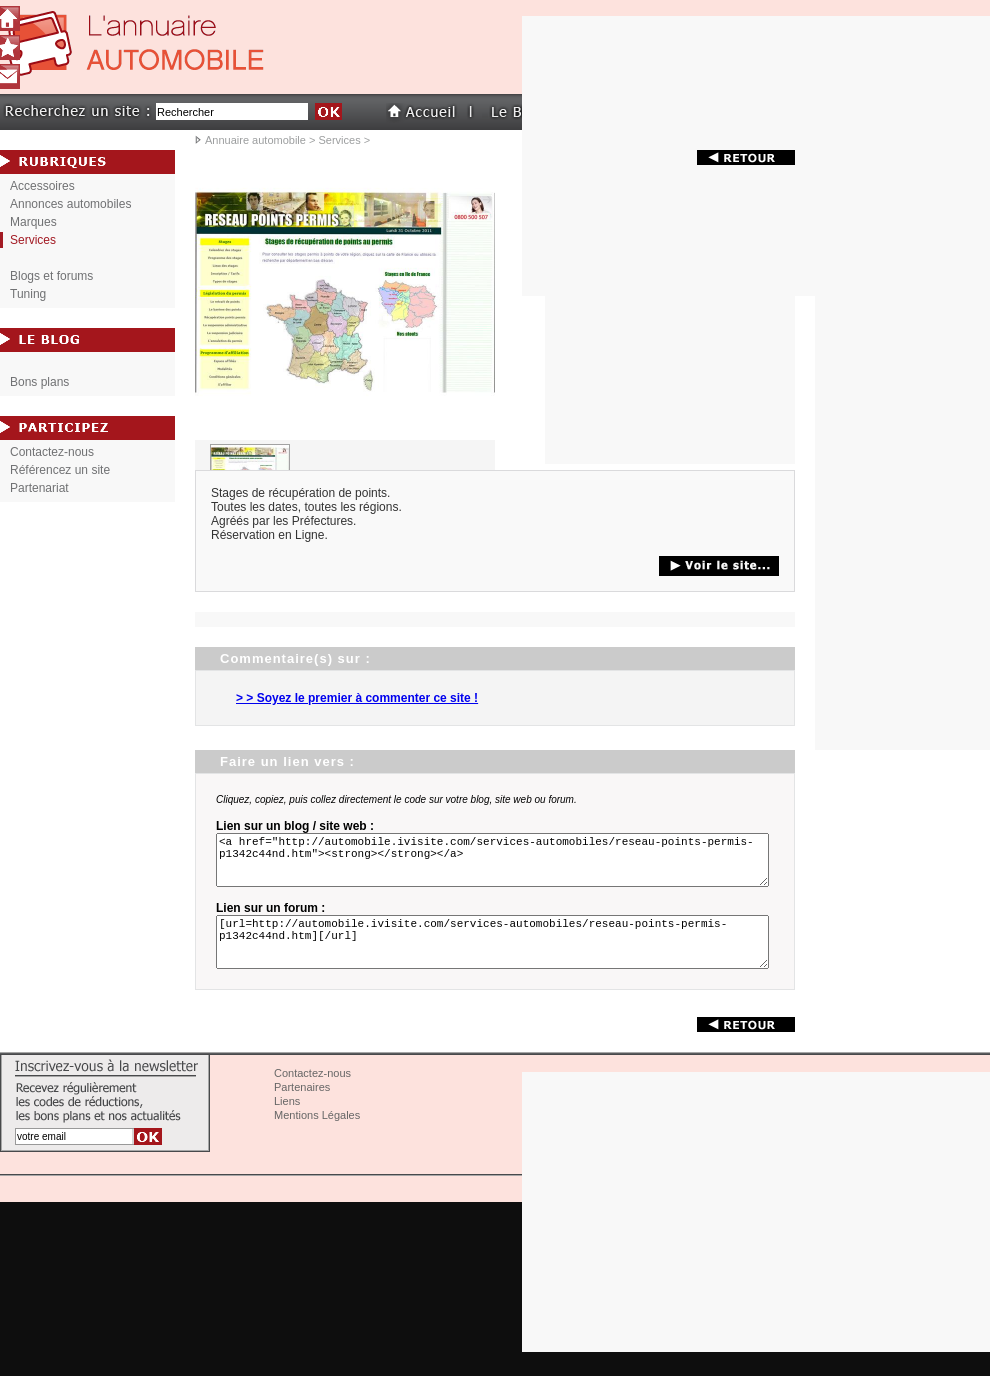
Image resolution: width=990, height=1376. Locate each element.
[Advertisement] (670, 339)
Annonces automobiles (70, 204)
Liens (287, 1125)
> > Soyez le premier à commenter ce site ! (357, 698)
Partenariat (39, 488)
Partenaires (302, 1111)
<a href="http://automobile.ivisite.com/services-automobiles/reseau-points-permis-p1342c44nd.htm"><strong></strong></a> (496, 866)
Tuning (28, 294)
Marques (33, 222)
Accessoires (42, 186)
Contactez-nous (52, 452)
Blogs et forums (51, 276)
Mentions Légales (317, 1139)
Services (339, 140)
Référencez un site (60, 470)
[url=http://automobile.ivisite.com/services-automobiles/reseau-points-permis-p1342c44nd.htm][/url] (496, 960)
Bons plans (39, 382)
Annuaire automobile (255, 140)
